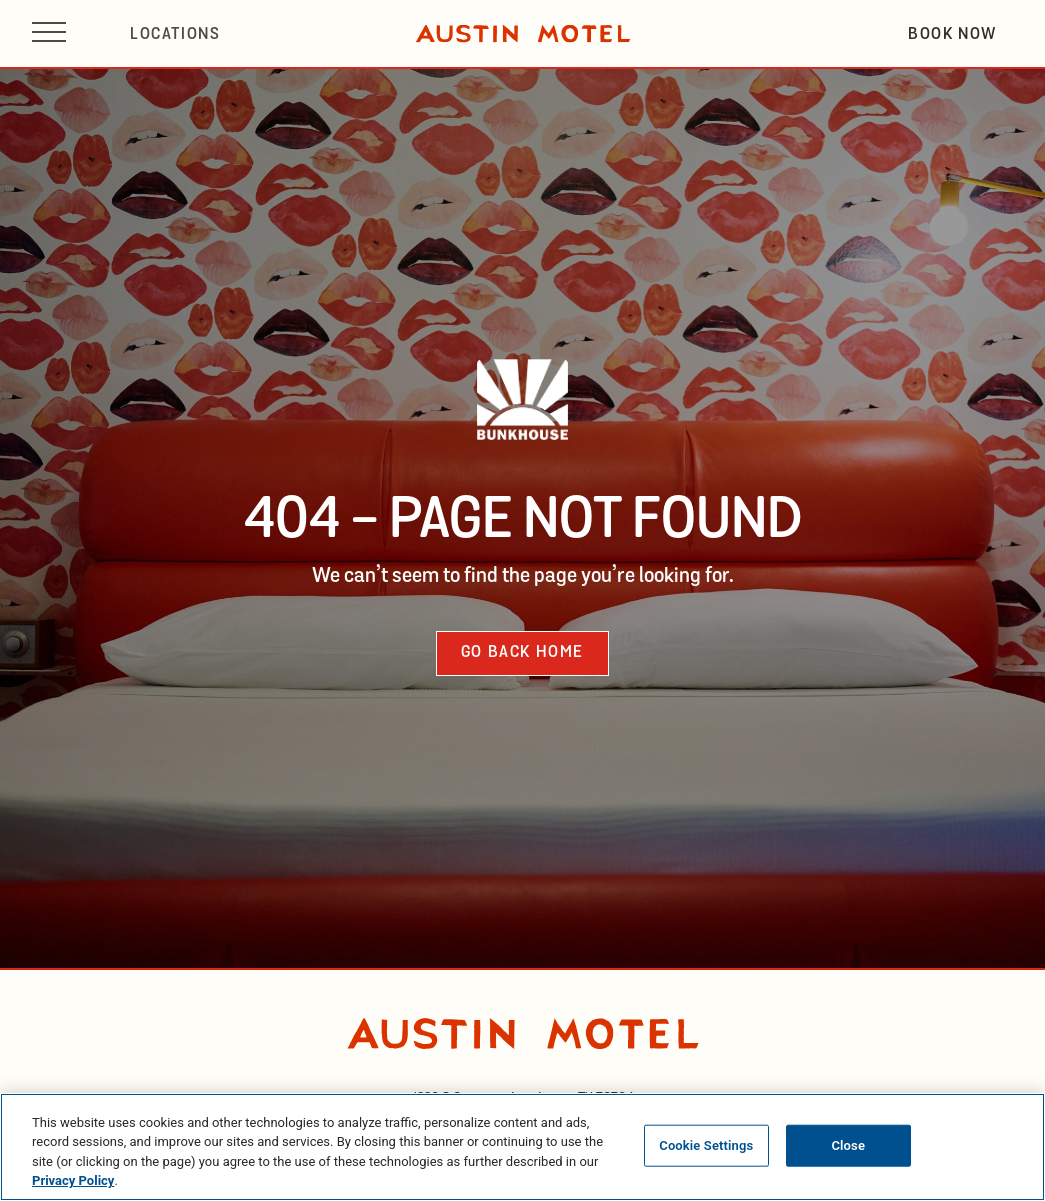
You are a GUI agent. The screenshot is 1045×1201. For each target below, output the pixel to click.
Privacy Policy (73, 1180)
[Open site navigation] (49, 33)
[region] (522, 1147)
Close (848, 1145)
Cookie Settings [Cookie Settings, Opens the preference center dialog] (706, 1145)
